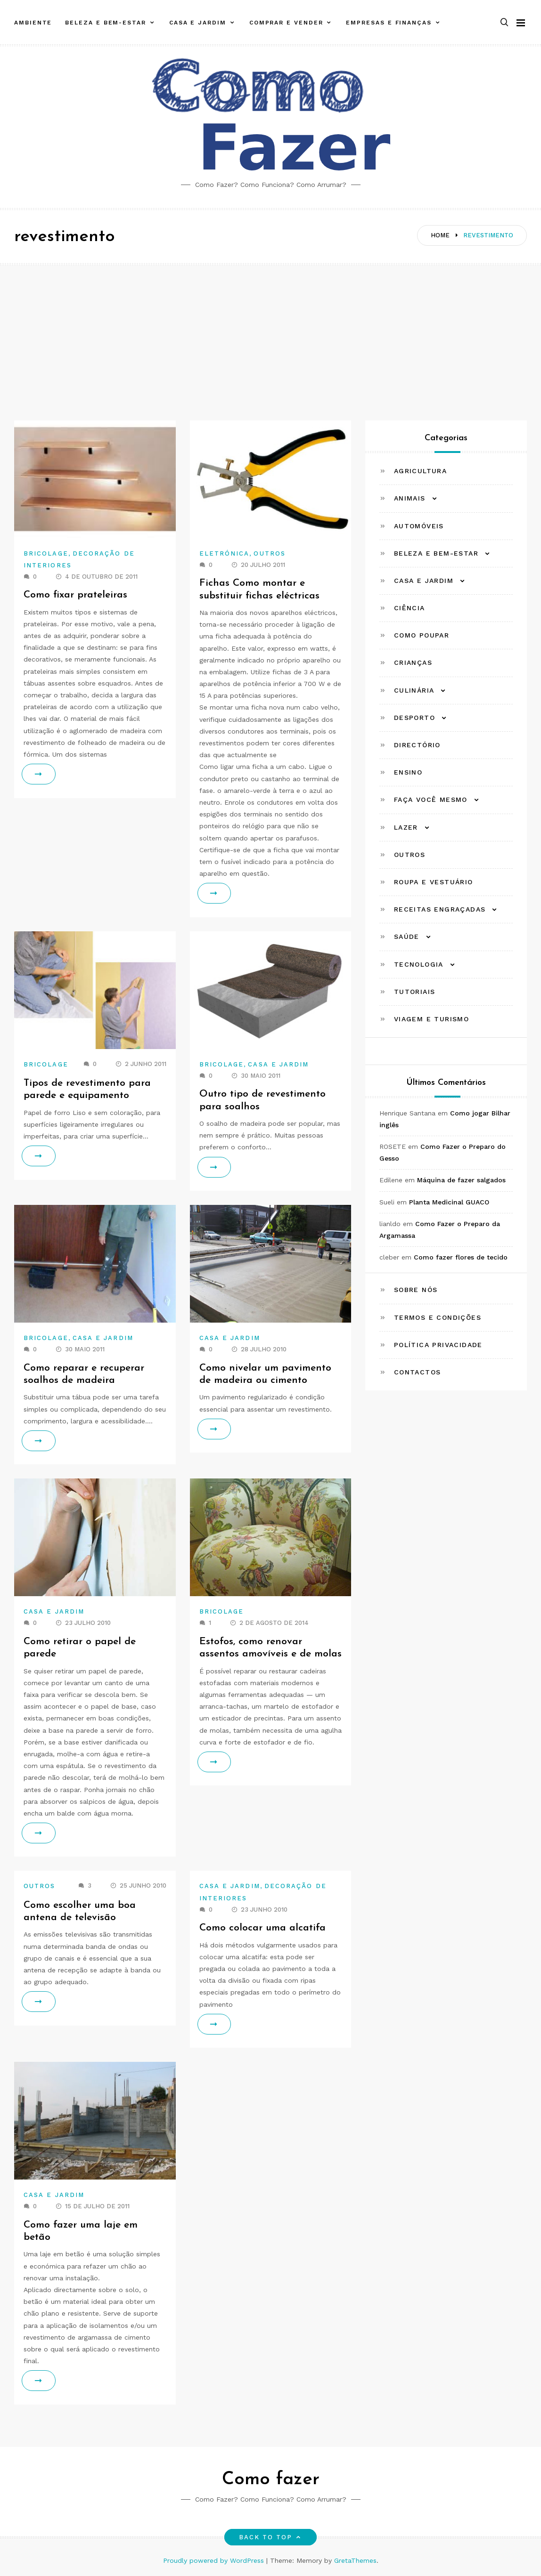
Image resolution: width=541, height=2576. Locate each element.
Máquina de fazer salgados (461, 1180)
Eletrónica (224, 553)
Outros (269, 553)
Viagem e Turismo (431, 1019)
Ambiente (33, 15)
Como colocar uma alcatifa (263, 1927)
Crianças (413, 662)
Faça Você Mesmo (430, 799)
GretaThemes (355, 2560)
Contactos (417, 1372)
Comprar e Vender (286, 15)
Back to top (271, 2537)
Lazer (406, 827)
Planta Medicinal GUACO (449, 1202)
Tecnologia (418, 964)
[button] (504, 16)
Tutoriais (414, 991)
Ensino (408, 772)
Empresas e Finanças (388, 15)
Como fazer (271, 2480)
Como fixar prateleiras (77, 594)
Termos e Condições (437, 1317)
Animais (410, 498)
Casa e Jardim (197, 15)
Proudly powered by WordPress (214, 2560)
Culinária (414, 690)
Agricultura (420, 471)
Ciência (409, 608)
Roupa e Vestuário (433, 882)
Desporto (414, 717)
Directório (417, 745)
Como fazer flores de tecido (461, 1257)
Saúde (406, 936)
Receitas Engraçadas (440, 909)
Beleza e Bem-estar (105, 15)
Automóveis (419, 526)
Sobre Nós (416, 1289)
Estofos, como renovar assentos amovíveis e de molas (256, 1654)
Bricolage (46, 553)
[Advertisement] (270, 336)
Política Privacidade (438, 1345)
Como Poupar (421, 635)
